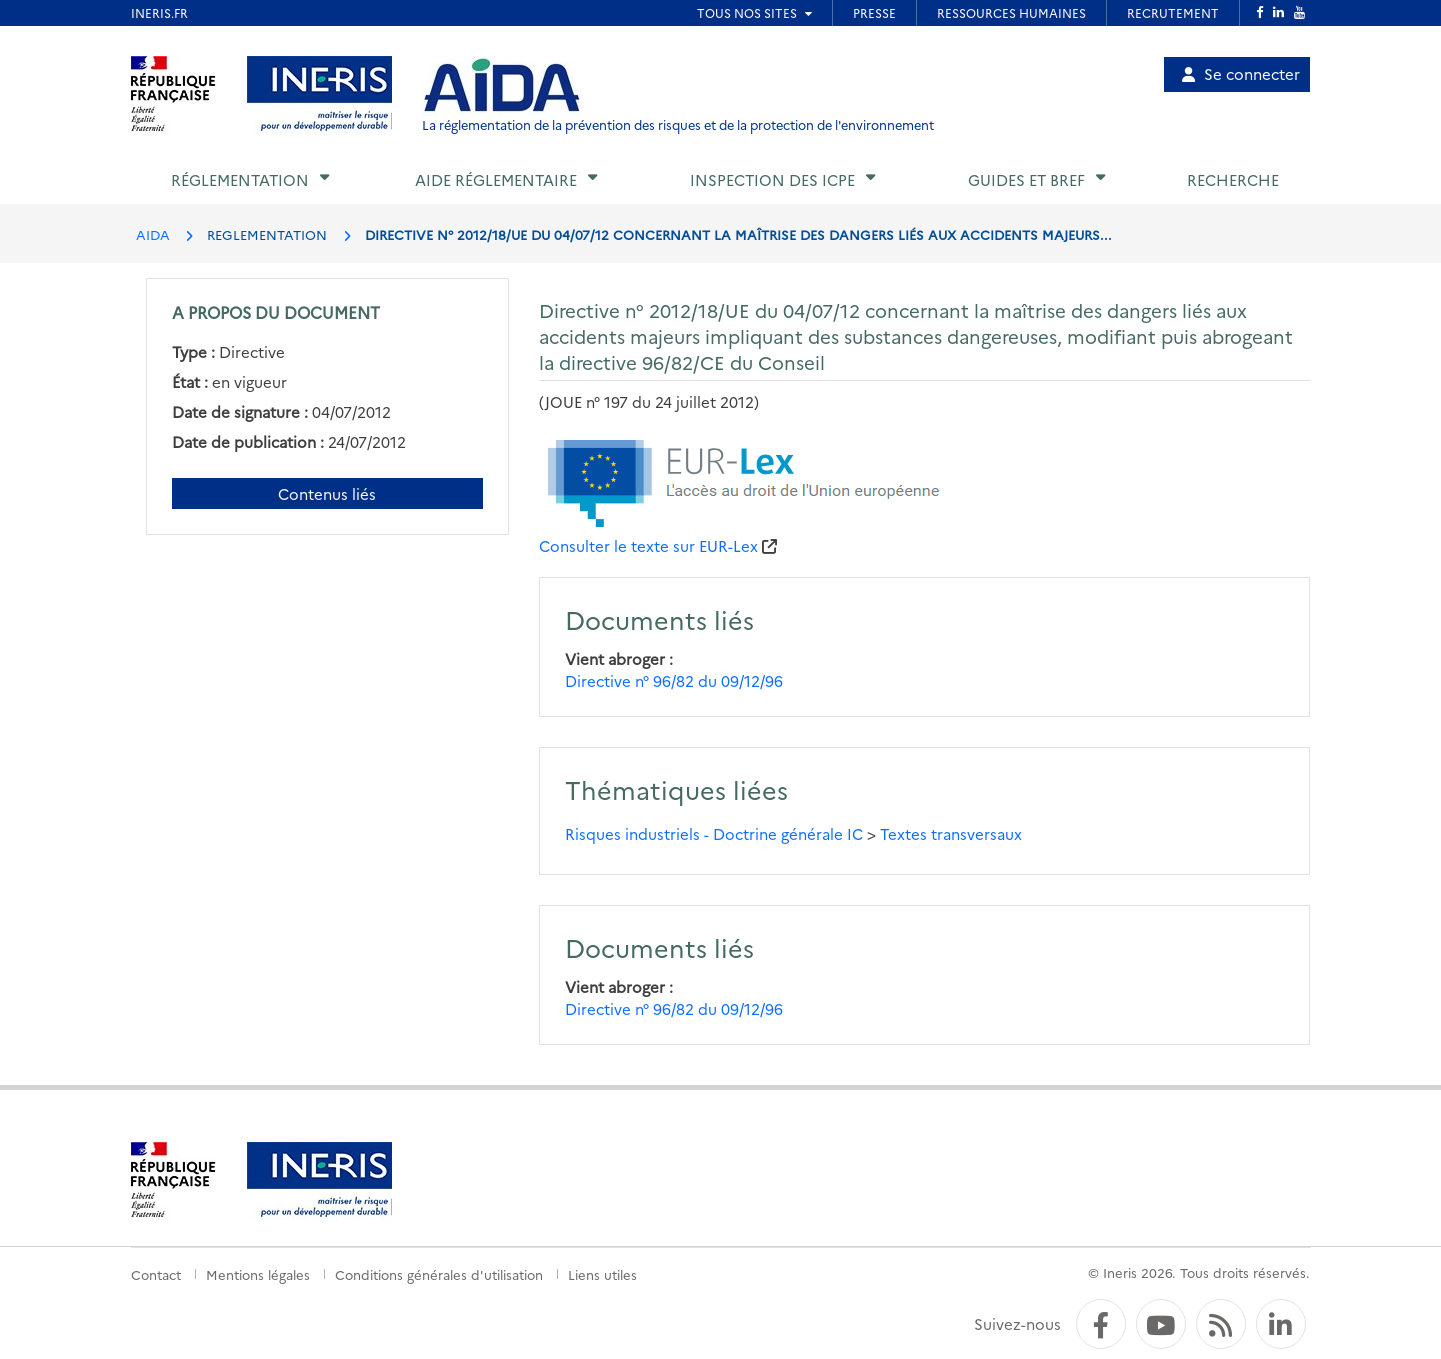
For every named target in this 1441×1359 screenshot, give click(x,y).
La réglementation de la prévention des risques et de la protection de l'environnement (678, 124)
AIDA (153, 234)
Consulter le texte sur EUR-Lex (648, 545)
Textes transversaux (951, 833)
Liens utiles (602, 1274)
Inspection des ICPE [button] (772, 179)
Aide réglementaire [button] (496, 179)
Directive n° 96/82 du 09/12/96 (674, 680)
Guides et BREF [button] (1026, 179)
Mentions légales (258, 1274)
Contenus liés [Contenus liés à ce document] (327, 493)
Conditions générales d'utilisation (439, 1274)
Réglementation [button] (240, 179)
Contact (156, 1274)
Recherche (1233, 179)
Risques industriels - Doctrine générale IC (714, 833)
